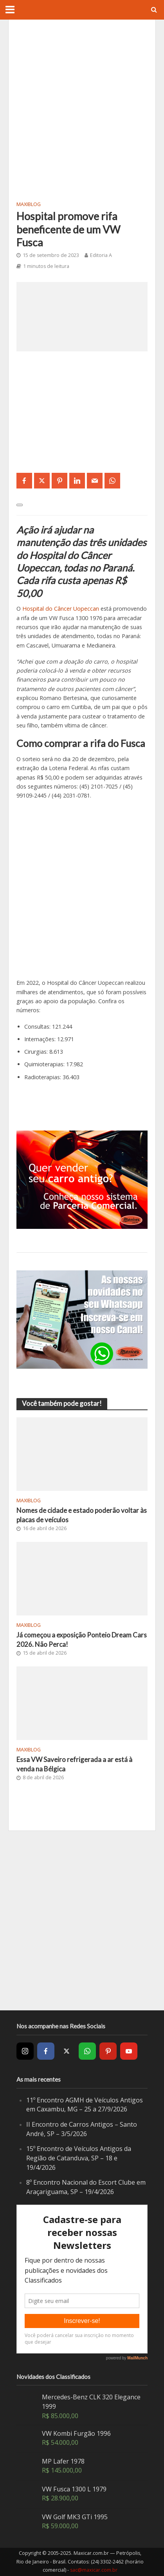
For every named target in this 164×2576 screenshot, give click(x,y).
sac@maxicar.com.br (93, 2570)
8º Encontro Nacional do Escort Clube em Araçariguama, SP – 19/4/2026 (86, 2187)
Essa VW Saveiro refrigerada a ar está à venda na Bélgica (74, 1764)
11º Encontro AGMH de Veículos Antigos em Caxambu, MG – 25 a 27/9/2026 (84, 2105)
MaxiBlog (28, 204)
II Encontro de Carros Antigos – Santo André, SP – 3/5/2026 (81, 2129)
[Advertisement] (82, 109)
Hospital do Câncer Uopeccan (60, 608)
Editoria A (101, 255)
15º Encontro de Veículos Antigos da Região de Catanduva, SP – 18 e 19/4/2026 (78, 2157)
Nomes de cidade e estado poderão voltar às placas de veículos (81, 1515)
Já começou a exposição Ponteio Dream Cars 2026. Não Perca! (81, 1639)
